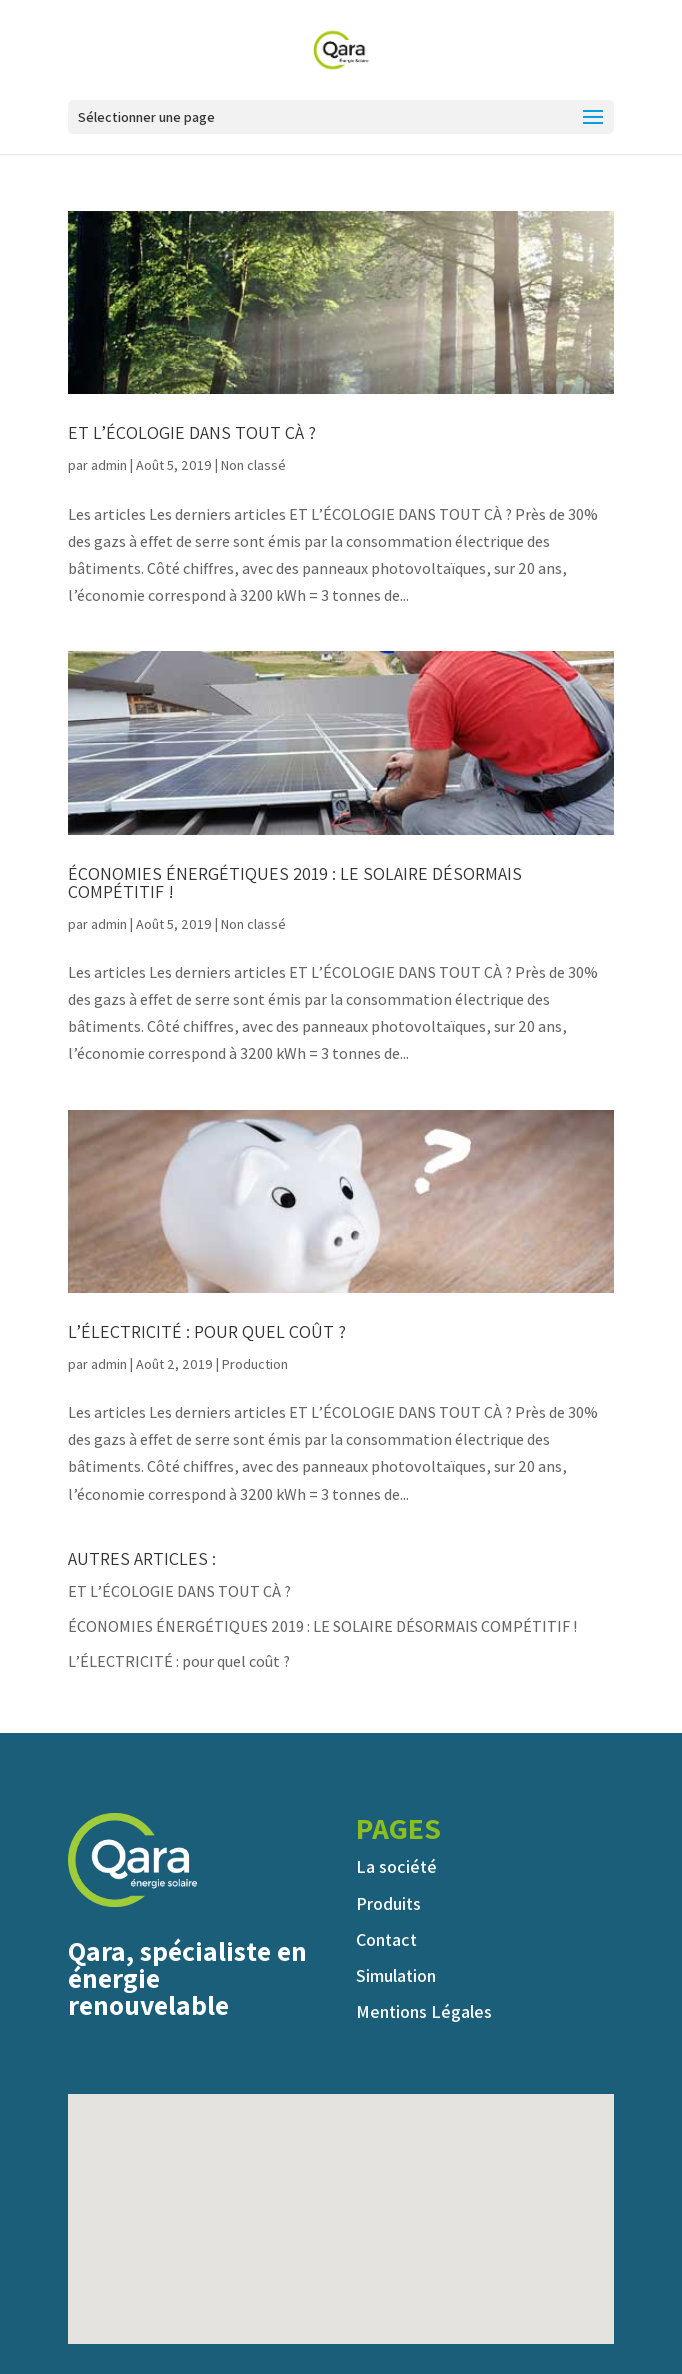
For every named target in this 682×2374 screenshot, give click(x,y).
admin (109, 465)
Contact (386, 1939)
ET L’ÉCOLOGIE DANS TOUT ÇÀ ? (192, 432)
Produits (388, 1903)
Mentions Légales (424, 2011)
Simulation (396, 1975)
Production (255, 1364)
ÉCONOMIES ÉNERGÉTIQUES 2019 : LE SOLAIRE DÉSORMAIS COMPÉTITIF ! (295, 882)
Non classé (253, 465)
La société (396, 1866)
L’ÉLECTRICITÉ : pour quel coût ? (207, 1331)
